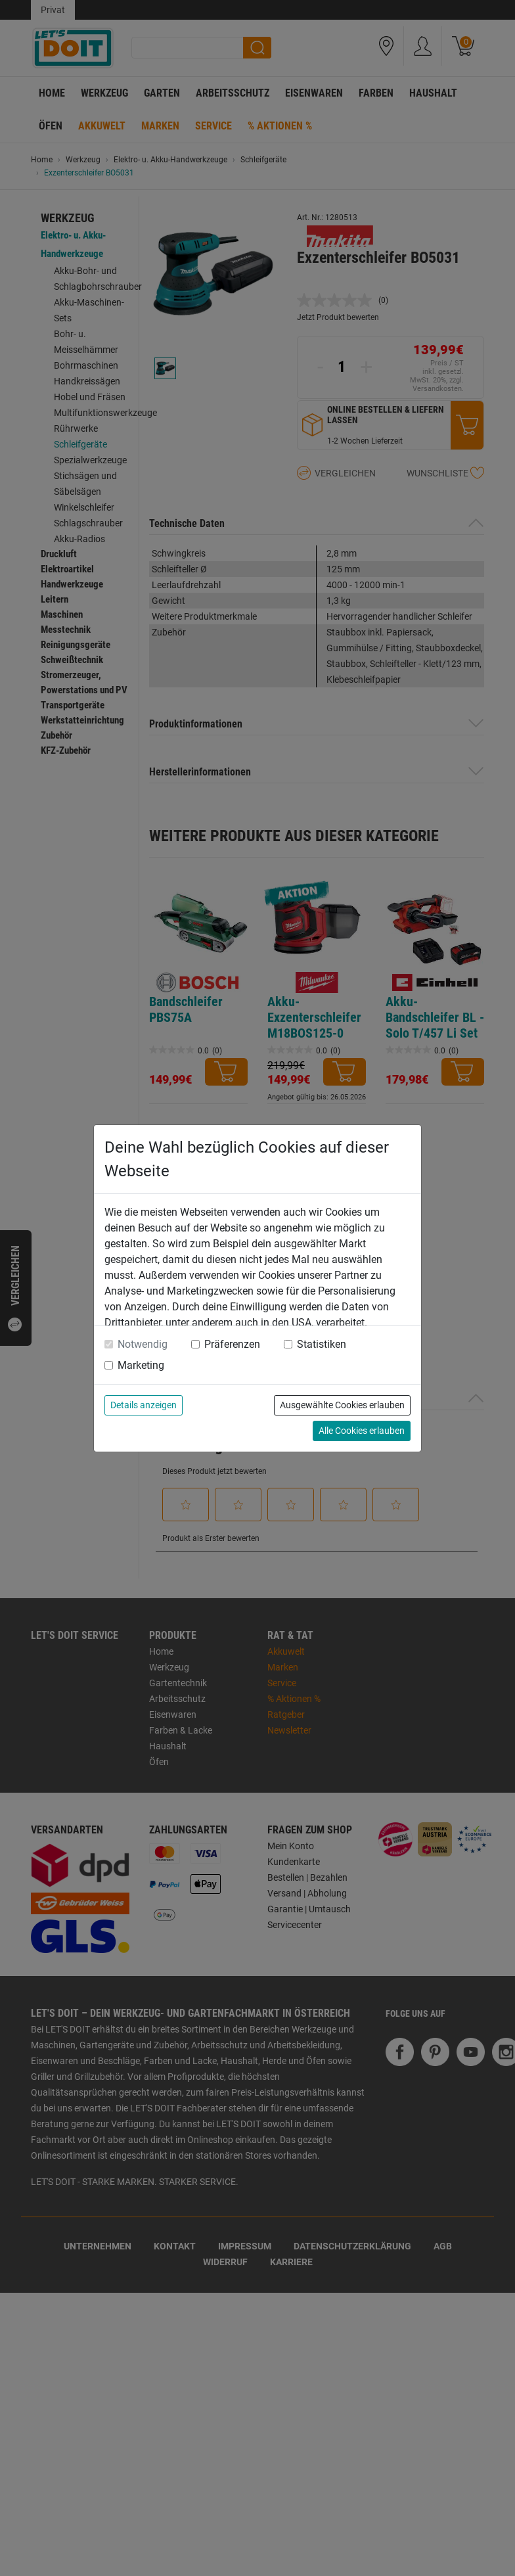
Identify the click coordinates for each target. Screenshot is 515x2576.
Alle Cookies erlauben (362, 1430)
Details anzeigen (143, 1405)
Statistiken (321, 1344)
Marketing (141, 1365)
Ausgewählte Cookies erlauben (342, 1405)
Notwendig (143, 1344)
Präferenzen (232, 1344)
